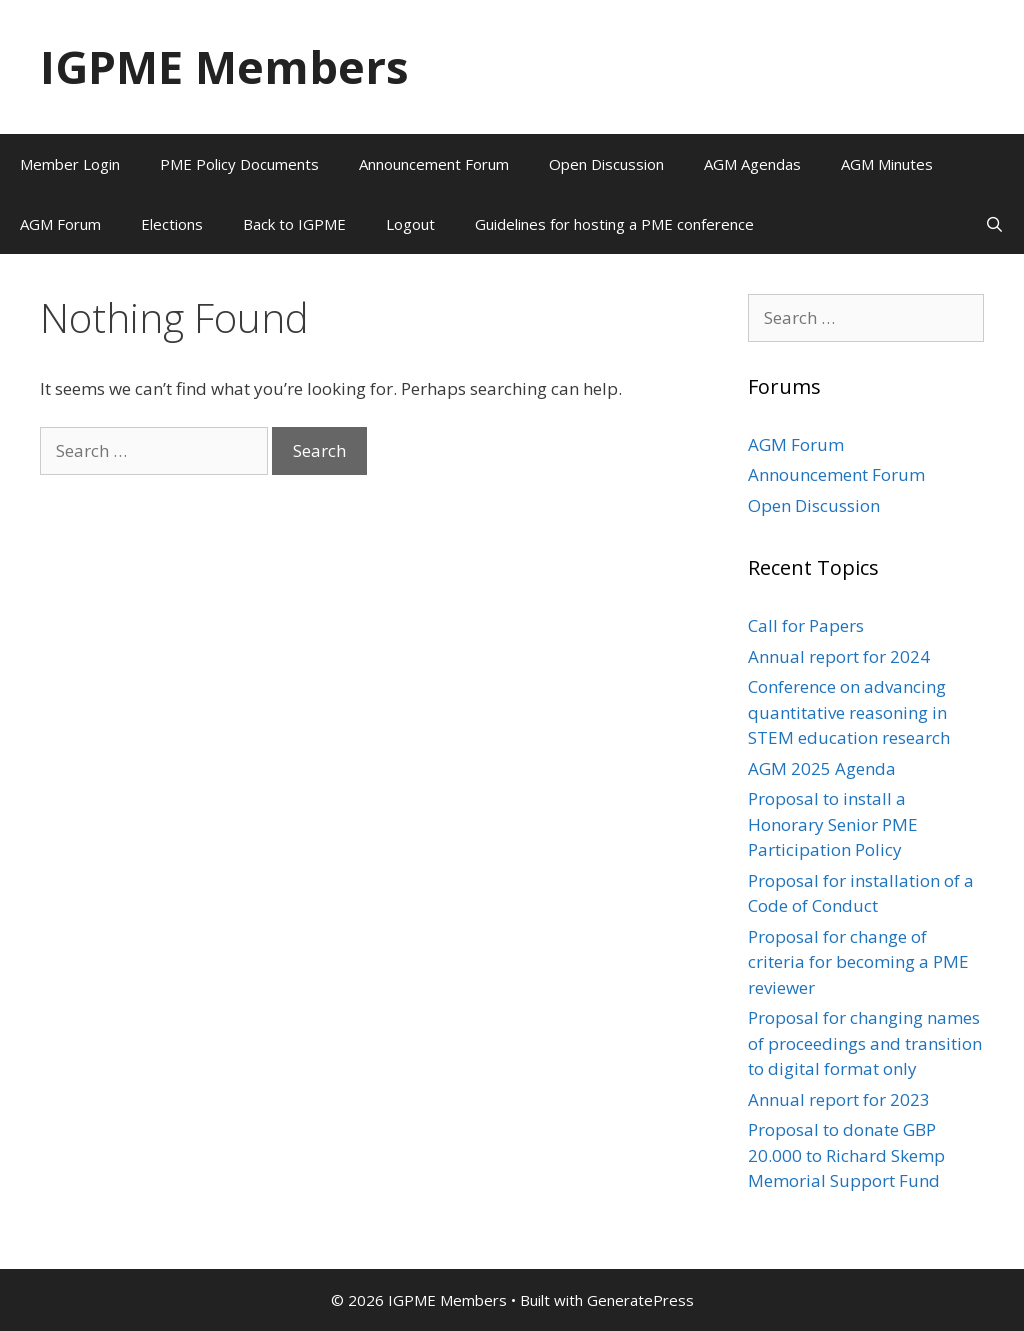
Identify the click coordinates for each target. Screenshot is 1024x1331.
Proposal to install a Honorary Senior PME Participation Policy (833, 824)
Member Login (70, 164)
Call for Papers (806, 625)
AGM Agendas (752, 164)
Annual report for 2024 (839, 656)
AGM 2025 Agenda (822, 768)
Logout (410, 224)
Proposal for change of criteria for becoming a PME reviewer (858, 962)
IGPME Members (224, 66)
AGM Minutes (887, 164)
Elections (172, 224)
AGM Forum (60, 224)
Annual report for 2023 (839, 1099)
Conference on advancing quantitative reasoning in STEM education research (849, 712)
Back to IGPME (294, 224)
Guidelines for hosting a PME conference (614, 224)
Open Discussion (606, 164)
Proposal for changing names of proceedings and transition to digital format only (865, 1043)
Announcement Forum (434, 164)
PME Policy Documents (239, 164)
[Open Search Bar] (994, 224)
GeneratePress (640, 1300)
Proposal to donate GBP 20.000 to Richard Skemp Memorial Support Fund (846, 1155)
